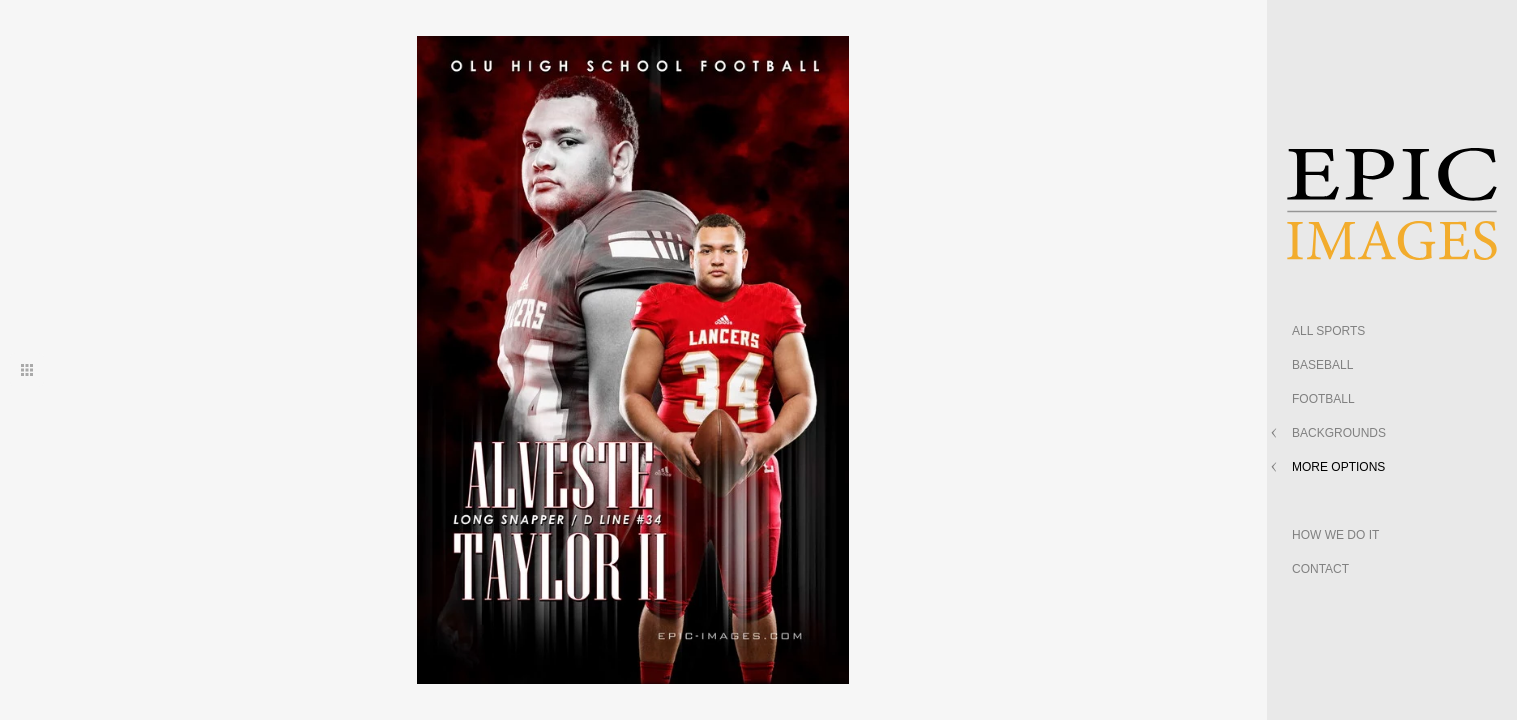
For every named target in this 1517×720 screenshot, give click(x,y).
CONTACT (1320, 569)
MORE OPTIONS (1338, 467)
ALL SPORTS (1328, 331)
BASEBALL (1322, 365)
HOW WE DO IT (1335, 535)
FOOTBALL (1323, 399)
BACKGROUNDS (1339, 433)
